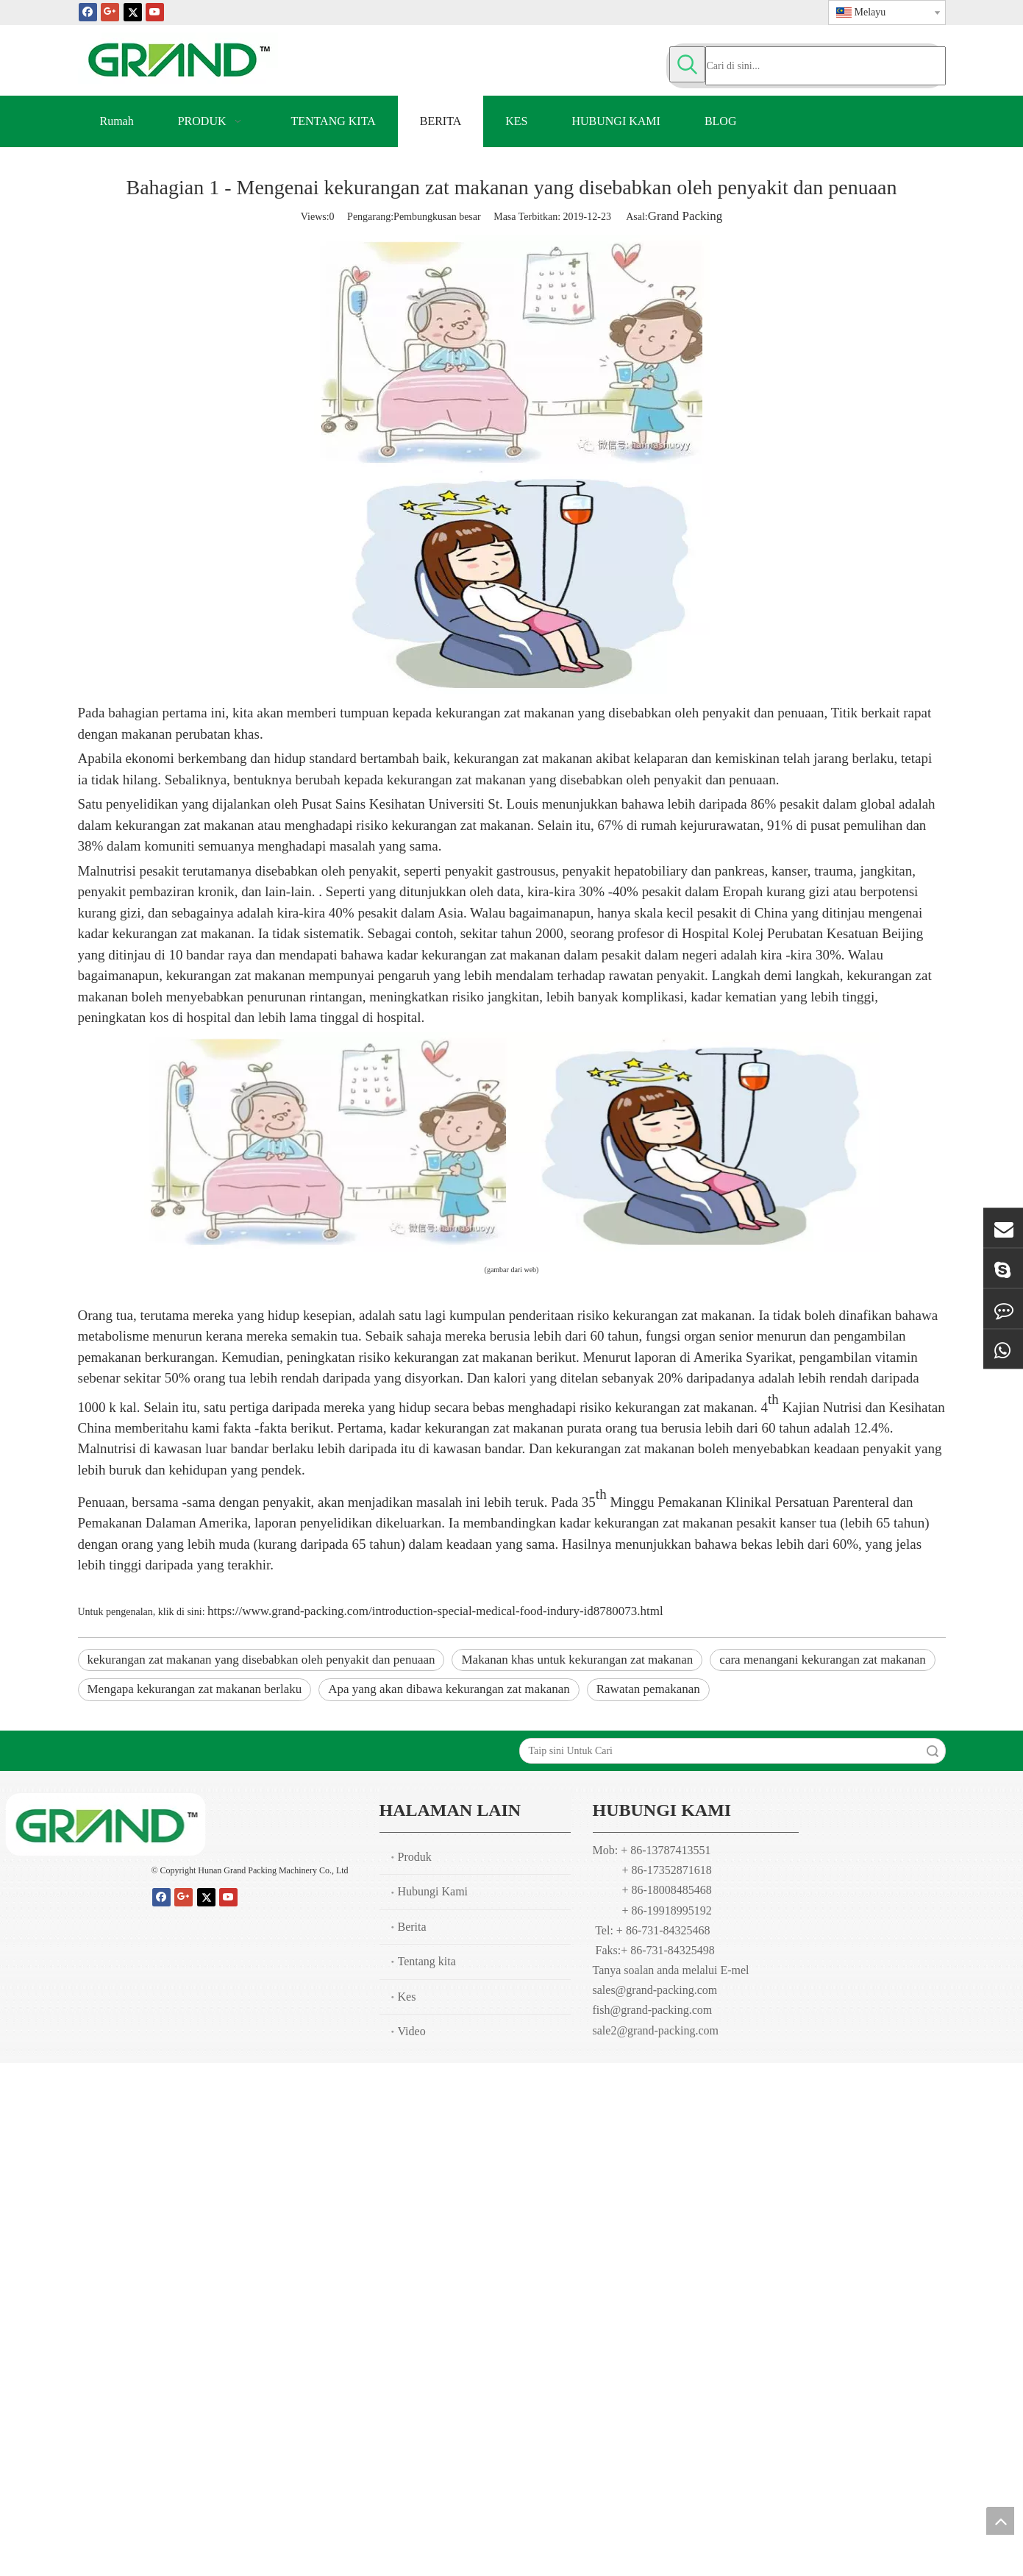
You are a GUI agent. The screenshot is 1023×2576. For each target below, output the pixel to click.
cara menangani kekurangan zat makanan (822, 1660)
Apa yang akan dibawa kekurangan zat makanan (449, 1689)
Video (412, 2031)
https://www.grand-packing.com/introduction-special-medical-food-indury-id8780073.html (435, 1611)
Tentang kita (427, 1961)
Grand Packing (685, 216)
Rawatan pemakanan (648, 1689)
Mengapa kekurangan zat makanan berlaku (195, 1689)
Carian (932, 1751)
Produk (415, 1857)
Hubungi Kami (433, 1891)
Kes (407, 1996)
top (1000, 2521)
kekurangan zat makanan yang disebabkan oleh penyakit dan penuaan (261, 1660)
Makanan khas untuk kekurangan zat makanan (577, 1660)
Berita (412, 1926)
